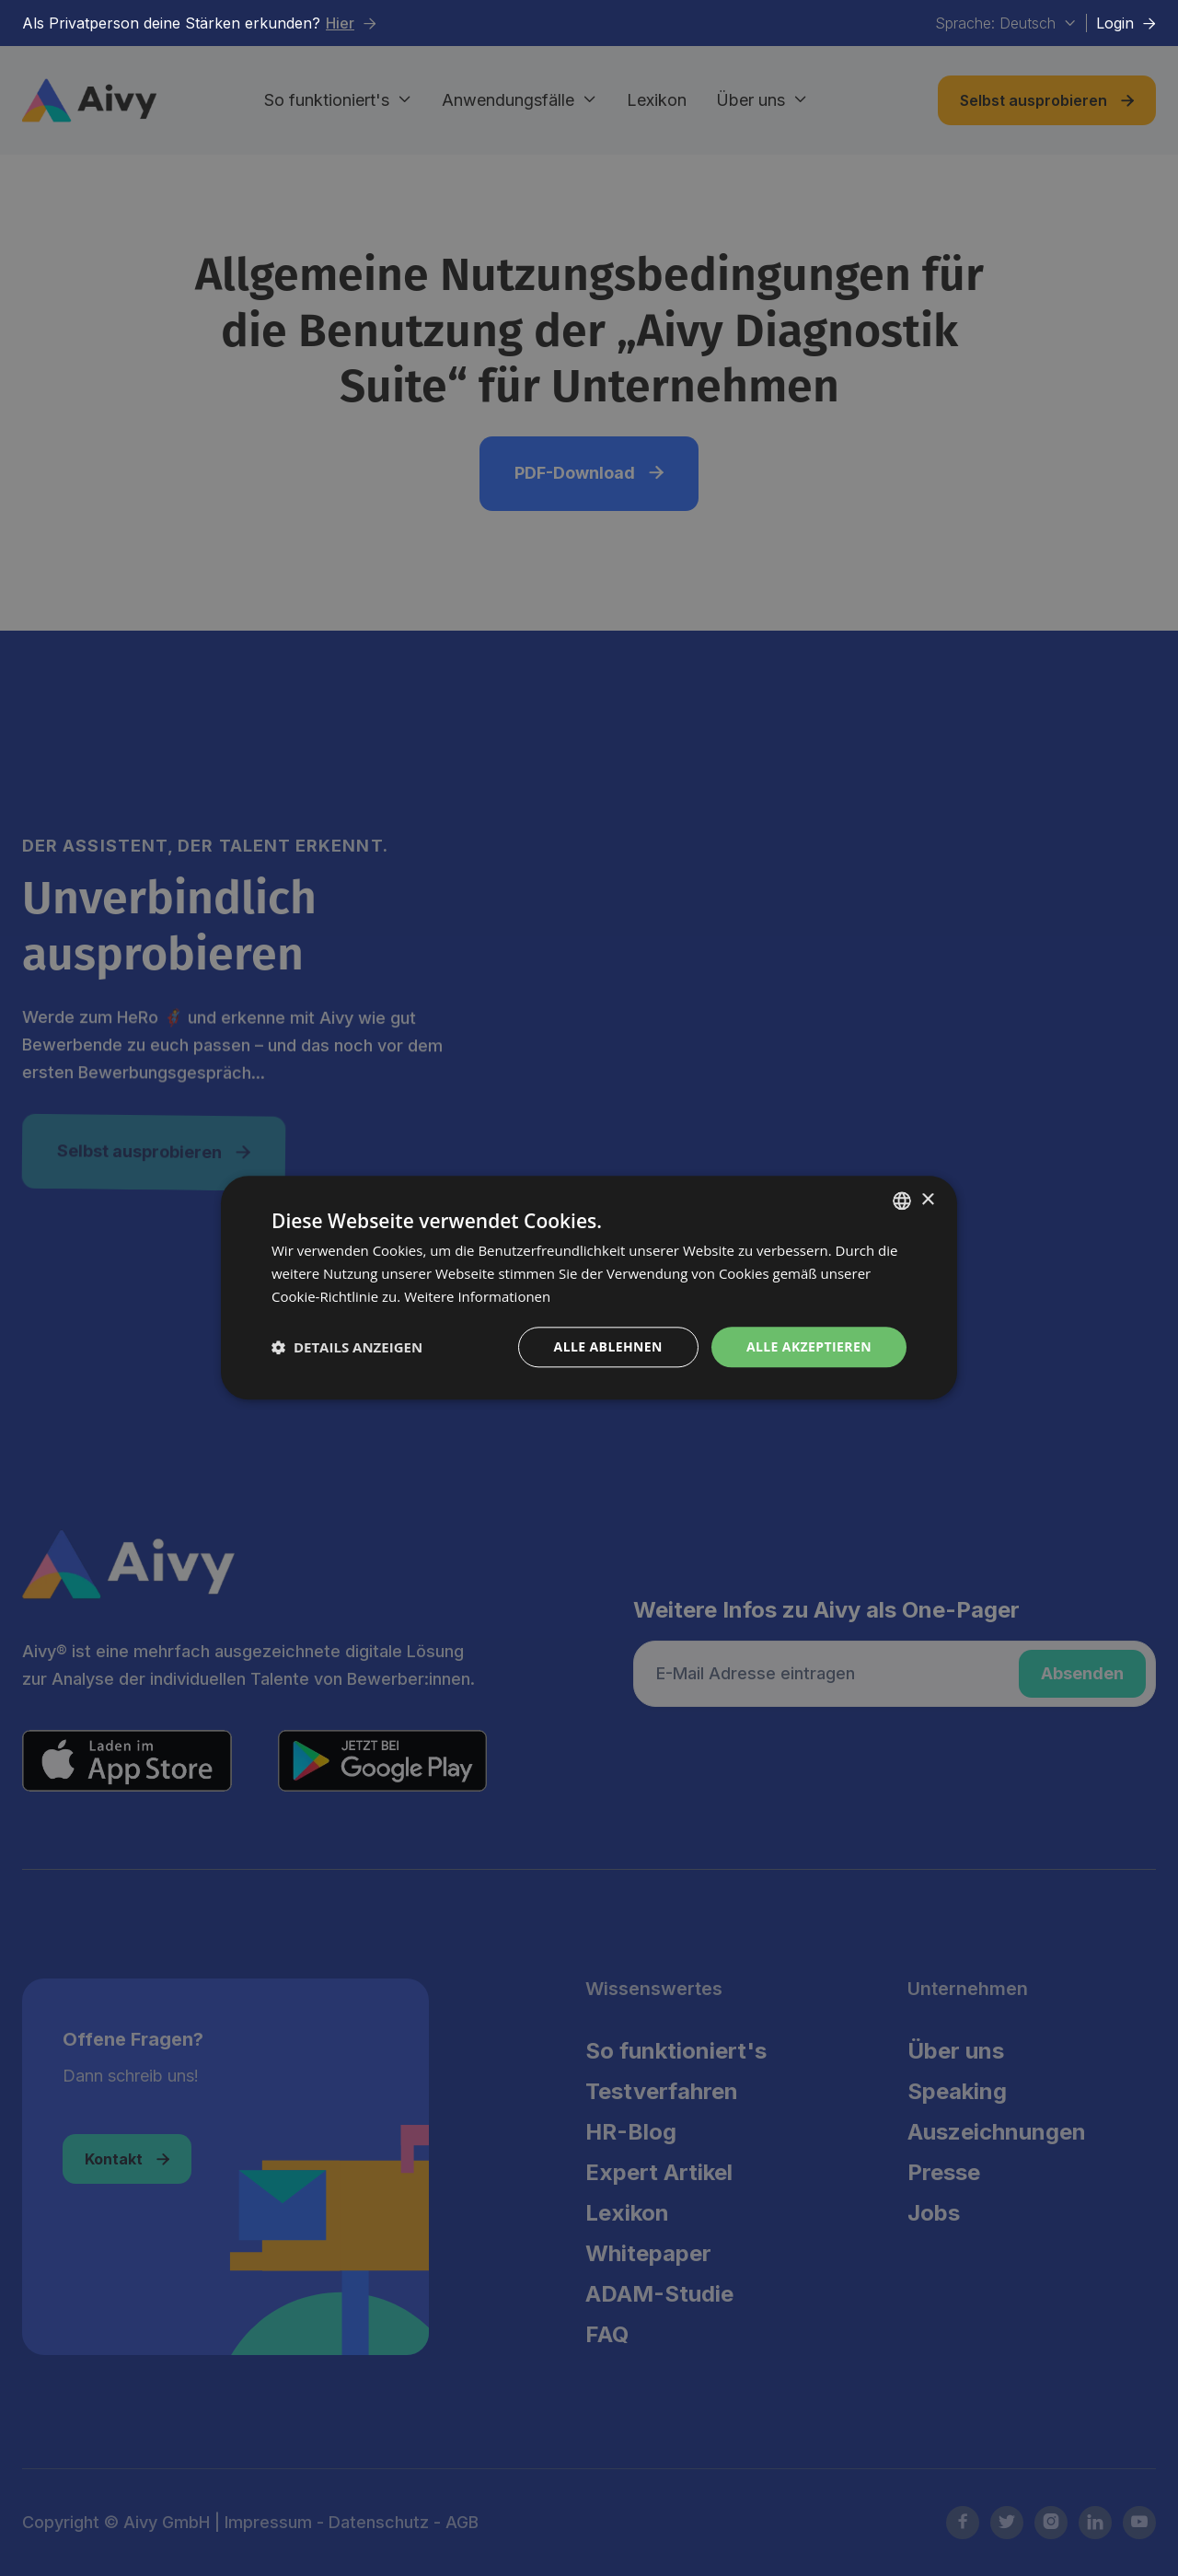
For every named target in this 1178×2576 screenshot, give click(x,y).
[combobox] (902, 1200)
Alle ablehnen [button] (608, 1346)
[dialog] (589, 1287)
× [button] (927, 1200)
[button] (346, 1347)
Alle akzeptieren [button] (809, 1346)
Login (1126, 23)
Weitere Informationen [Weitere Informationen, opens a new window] (477, 1296)
